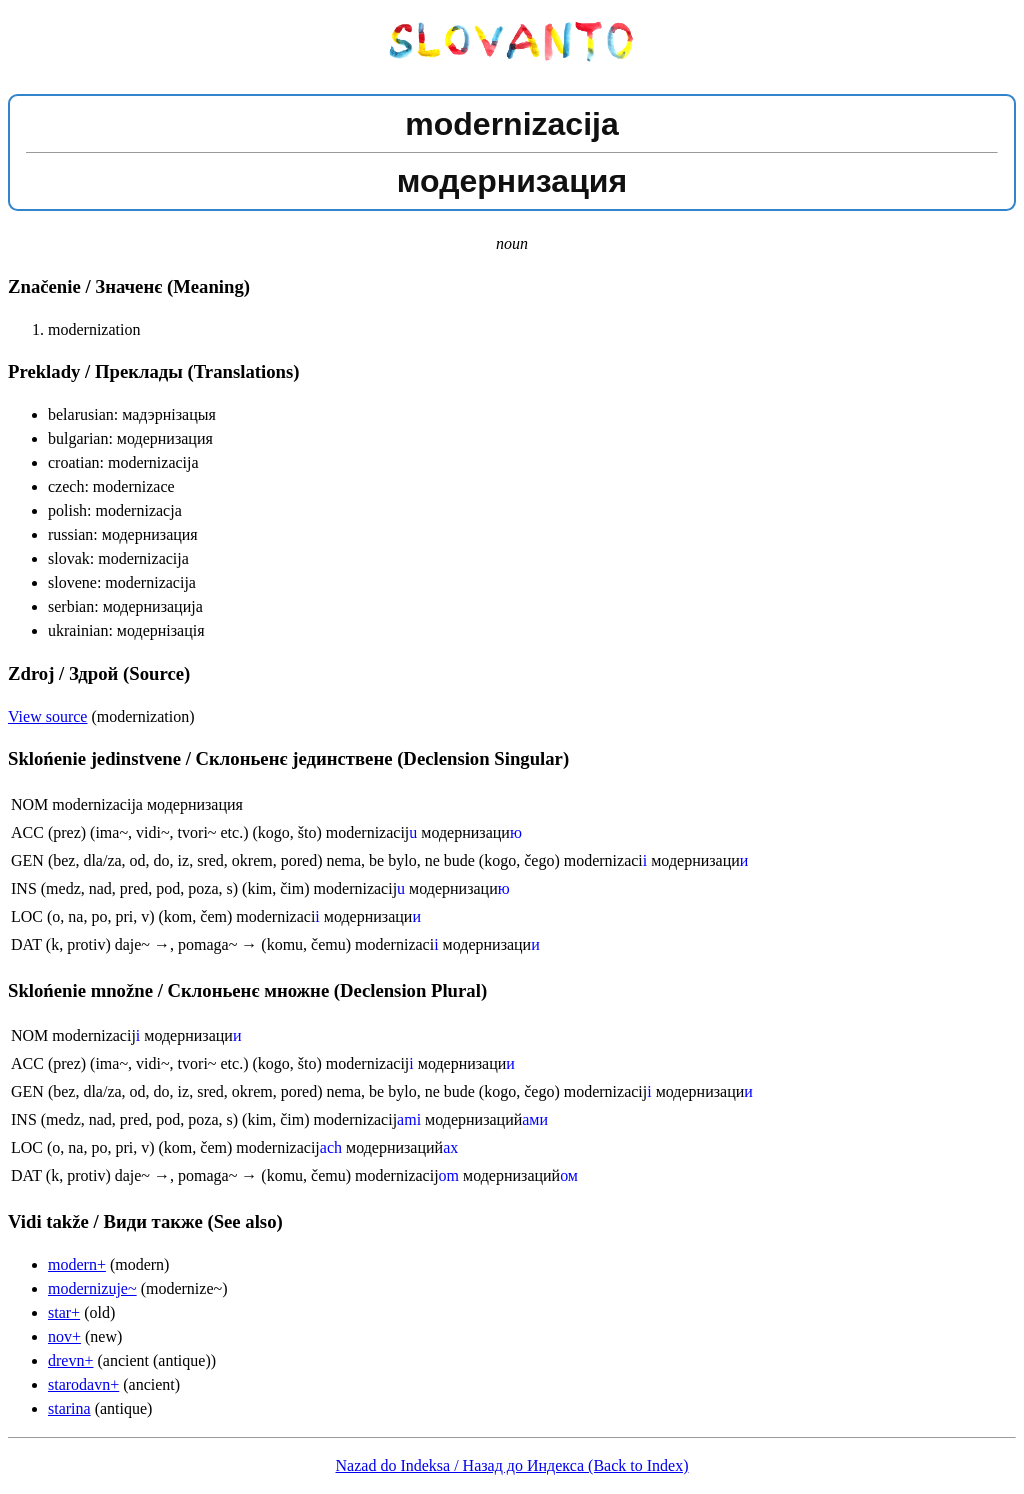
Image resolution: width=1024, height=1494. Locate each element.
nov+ (64, 1336)
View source (47, 716)
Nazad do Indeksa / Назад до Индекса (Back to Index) (512, 1465)
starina (69, 1408)
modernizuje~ (92, 1288)
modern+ (77, 1264)
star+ (64, 1312)
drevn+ (70, 1360)
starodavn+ (83, 1384)
